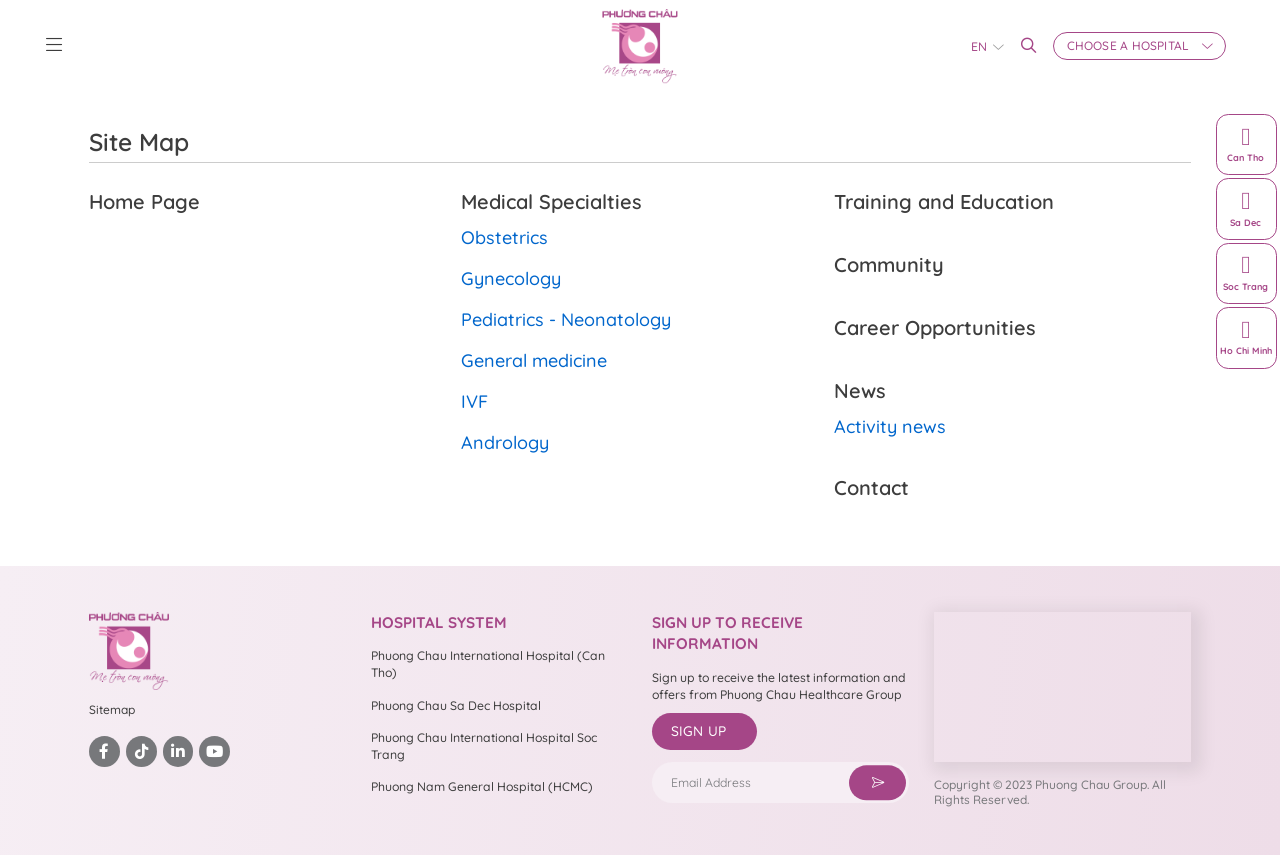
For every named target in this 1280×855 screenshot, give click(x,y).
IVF (474, 401)
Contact (871, 487)
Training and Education (944, 201)
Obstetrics (504, 237)
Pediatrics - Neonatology (566, 319)
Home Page (144, 201)
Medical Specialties (551, 201)
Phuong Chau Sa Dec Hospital (456, 705)
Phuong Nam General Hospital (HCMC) (482, 786)
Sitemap (112, 709)
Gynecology (511, 278)
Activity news (890, 426)
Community (889, 264)
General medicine (534, 360)
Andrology (505, 442)
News (860, 390)
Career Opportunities (935, 327)
